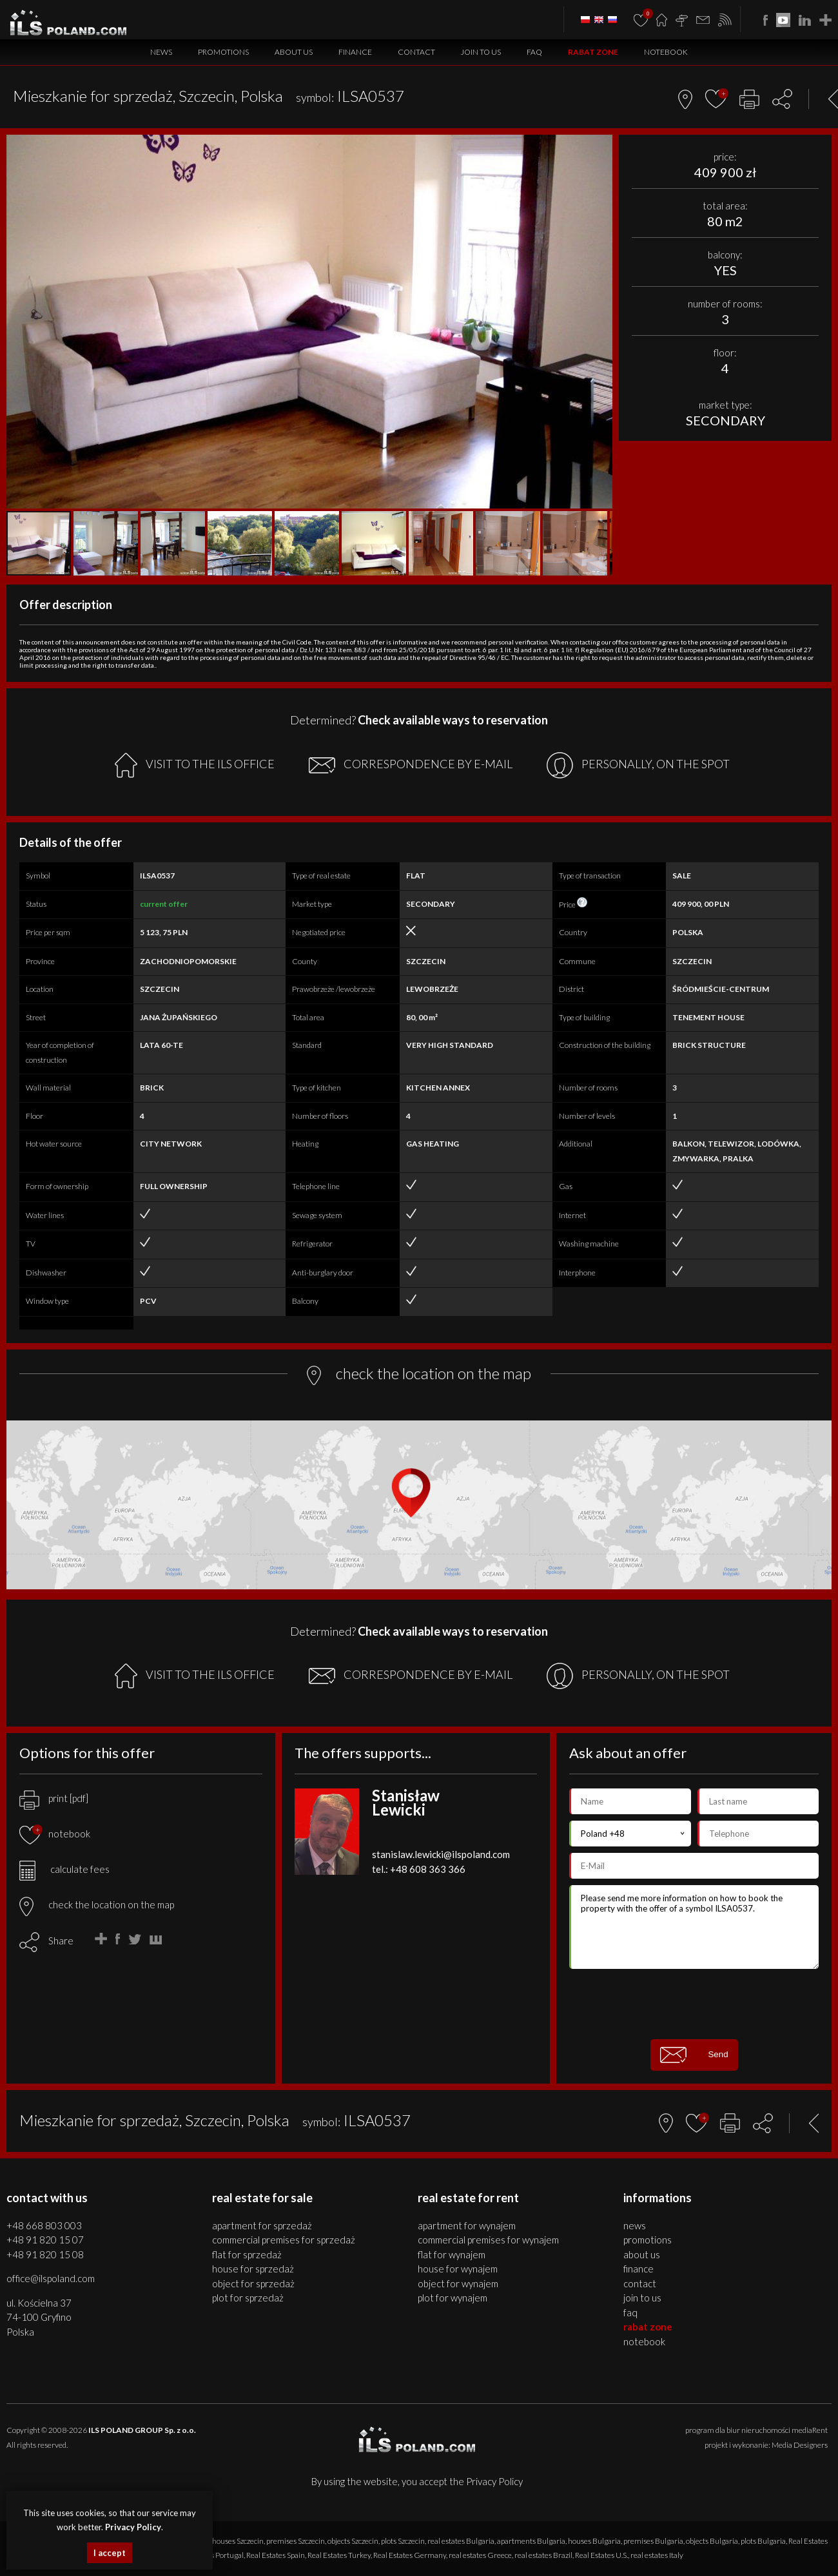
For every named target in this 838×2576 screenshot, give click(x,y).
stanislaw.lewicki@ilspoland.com (441, 1854)
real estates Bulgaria (460, 2541)
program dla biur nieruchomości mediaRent (756, 2430)
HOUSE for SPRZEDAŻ (253, 2268)
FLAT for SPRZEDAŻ (247, 2254)
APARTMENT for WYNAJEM (467, 2225)
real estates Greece (480, 2555)
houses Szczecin (238, 2541)
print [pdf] (53, 1798)
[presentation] (694, 2004)
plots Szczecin (403, 2541)
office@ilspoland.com (50, 2278)
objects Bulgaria (712, 2541)
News (161, 52)
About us (294, 52)
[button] (600, 146)
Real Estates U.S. (601, 2555)
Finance (355, 52)
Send (694, 2055)
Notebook (666, 52)
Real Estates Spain (275, 2555)
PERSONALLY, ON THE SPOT (638, 765)
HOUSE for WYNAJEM (458, 2268)
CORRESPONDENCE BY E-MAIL (410, 765)
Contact (416, 52)
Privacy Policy (494, 2481)
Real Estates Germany (409, 2555)
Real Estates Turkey (339, 2555)
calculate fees (64, 1869)
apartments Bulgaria (531, 2541)
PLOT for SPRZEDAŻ (248, 2297)
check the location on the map (96, 1904)
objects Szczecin (352, 2541)
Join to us (481, 52)
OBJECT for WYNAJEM (458, 2283)
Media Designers (800, 2445)
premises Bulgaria (653, 2541)
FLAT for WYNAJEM (451, 2254)
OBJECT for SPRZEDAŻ (253, 2283)
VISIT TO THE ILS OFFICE (195, 765)
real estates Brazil (543, 2555)
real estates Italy (656, 2555)
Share (60, 1940)
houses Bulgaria (594, 2541)
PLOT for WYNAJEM (452, 2297)
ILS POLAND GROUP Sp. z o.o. (142, 2430)
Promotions (223, 52)
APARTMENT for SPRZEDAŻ (262, 2225)
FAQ (534, 52)
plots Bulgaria (763, 2541)
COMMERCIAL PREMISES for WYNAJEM (488, 2239)
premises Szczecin (295, 2541)
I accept (109, 2553)
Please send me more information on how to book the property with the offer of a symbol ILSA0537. (694, 1927)
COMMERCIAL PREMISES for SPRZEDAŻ (283, 2239)
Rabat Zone (593, 52)
